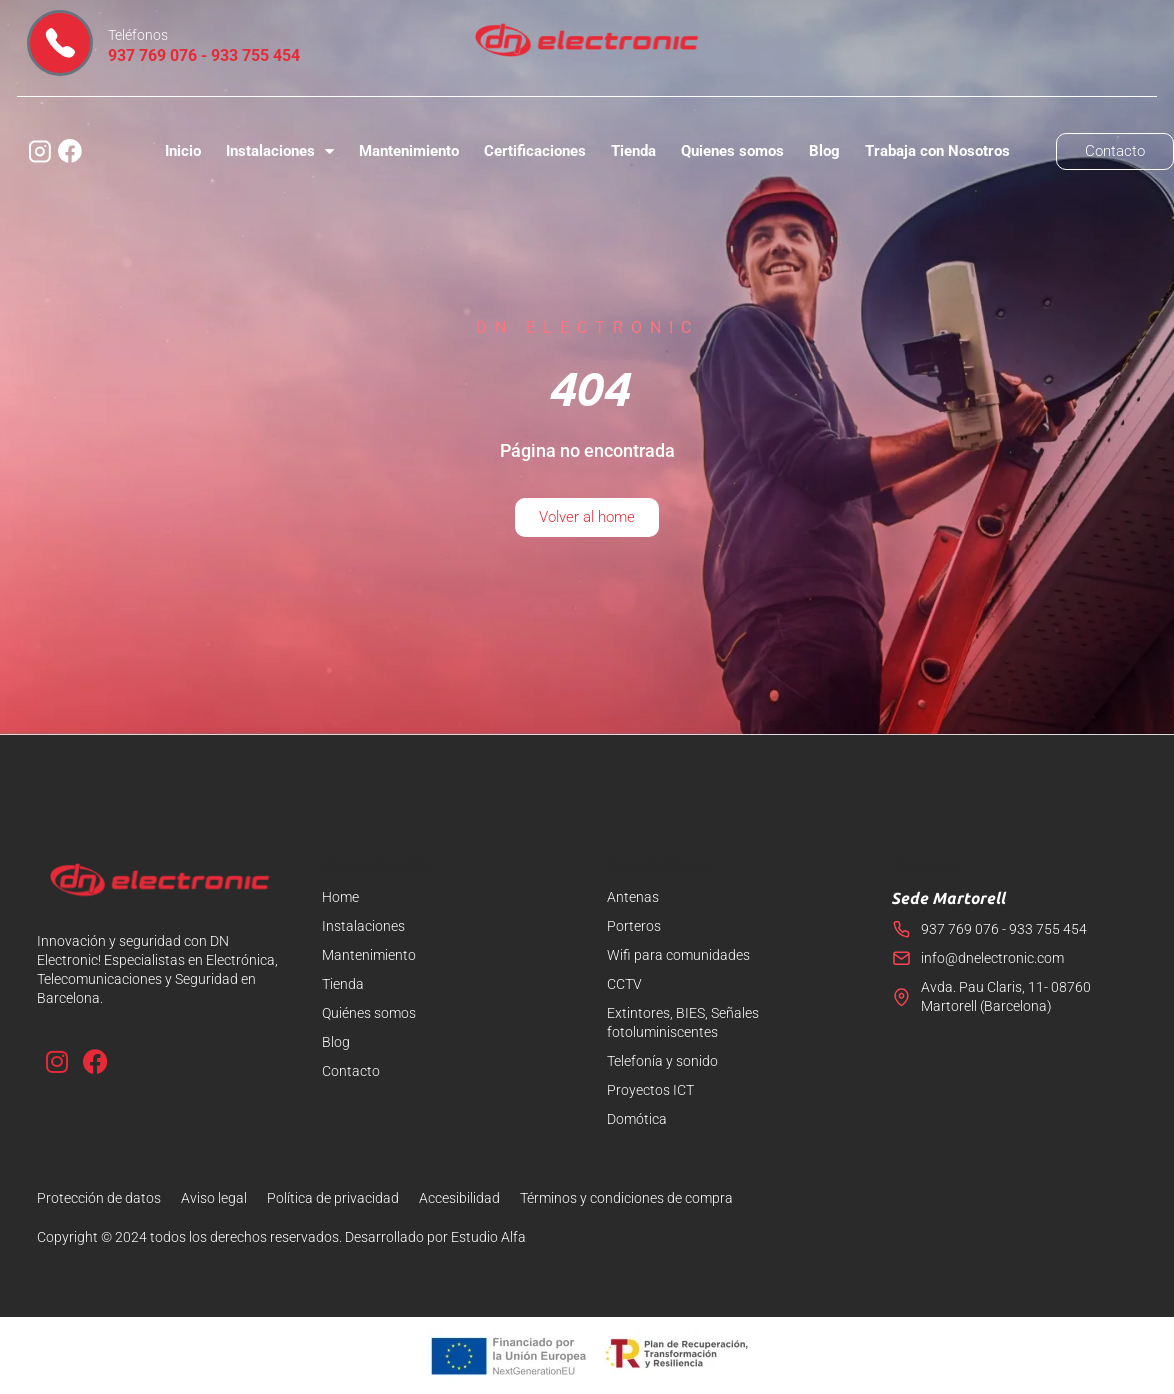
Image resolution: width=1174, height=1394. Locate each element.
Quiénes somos (369, 1013)
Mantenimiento (409, 151)
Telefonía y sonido (662, 1061)
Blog (824, 151)
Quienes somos (732, 151)
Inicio (183, 151)
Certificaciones (535, 151)
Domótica (637, 1119)
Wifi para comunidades (678, 955)
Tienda (633, 151)
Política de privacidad (333, 1198)
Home (340, 897)
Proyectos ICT (650, 1090)
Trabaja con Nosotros (937, 151)
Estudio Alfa (488, 1237)
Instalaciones (280, 151)
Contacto (351, 1071)
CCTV (624, 984)
